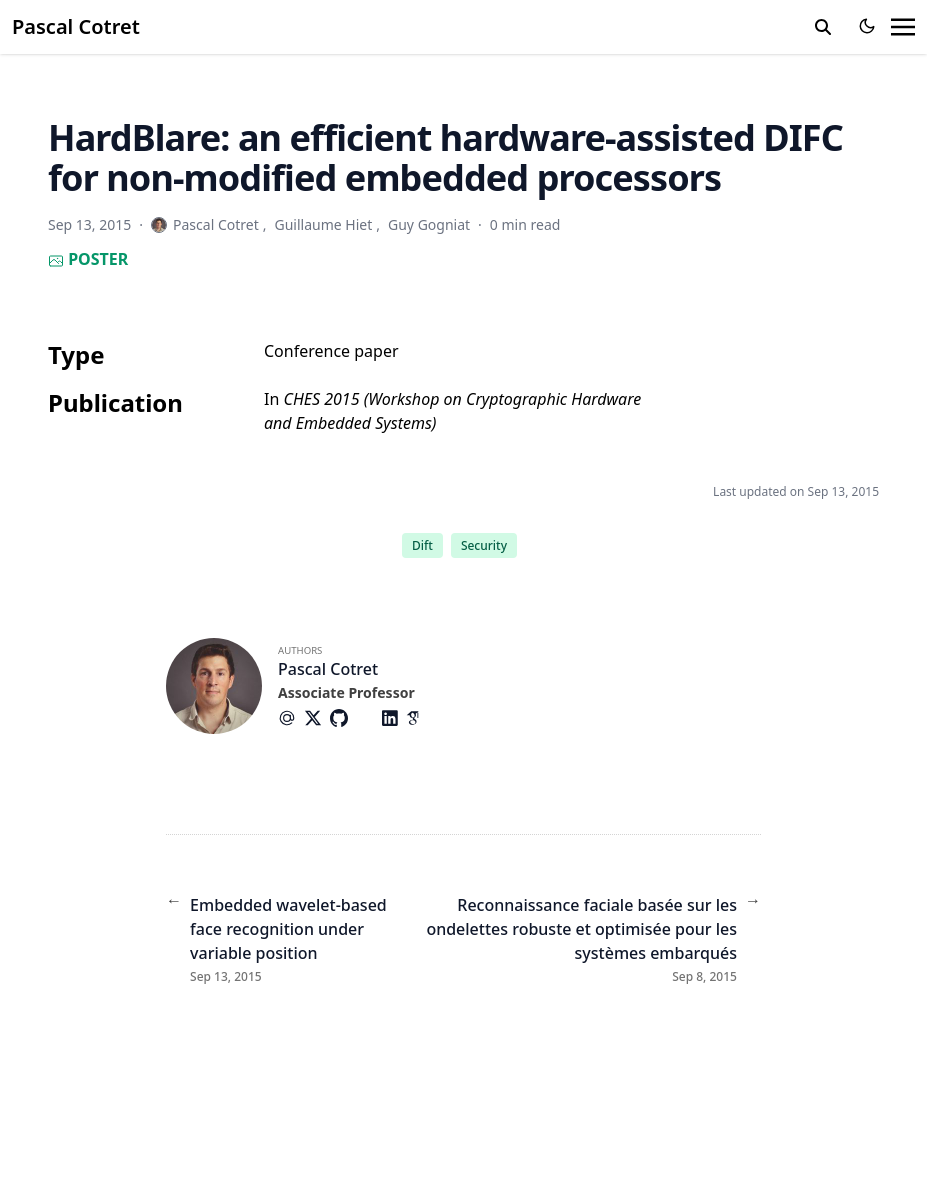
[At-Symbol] (291, 718)
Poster (88, 259)
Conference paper (331, 351)
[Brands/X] (317, 718)
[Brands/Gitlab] (369, 718)
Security (484, 545)
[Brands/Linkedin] (394, 718)
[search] (823, 27)
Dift (422, 545)
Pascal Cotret (76, 26)
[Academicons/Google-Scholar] (419, 718)
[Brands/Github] (343, 718)
